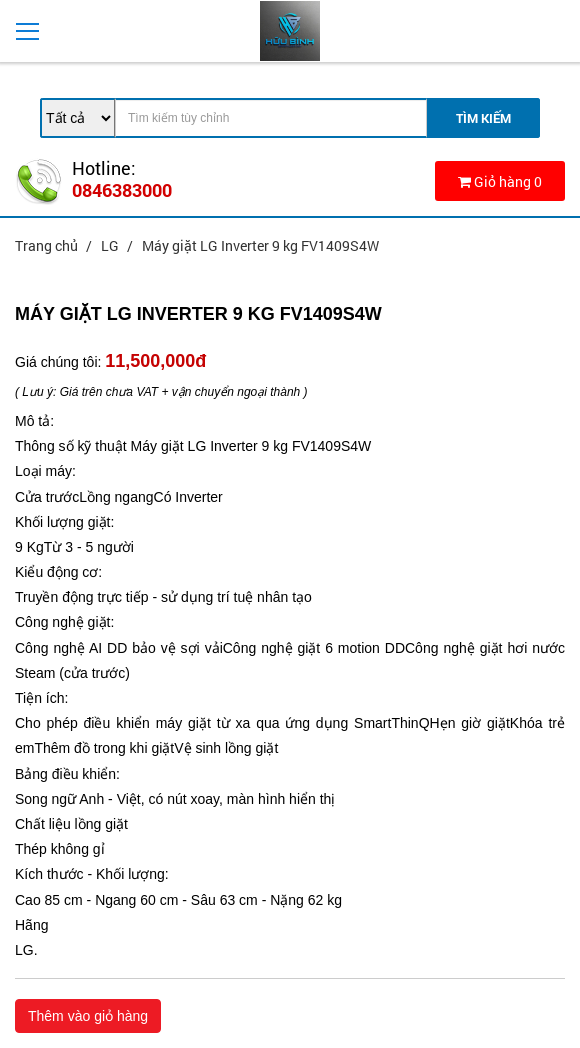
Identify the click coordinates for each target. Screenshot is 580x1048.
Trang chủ (48, 245)
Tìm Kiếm (483, 118)
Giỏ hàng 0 (500, 181)
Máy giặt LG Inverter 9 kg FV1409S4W (260, 245)
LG (111, 245)
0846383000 (122, 190)
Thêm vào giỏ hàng (88, 1016)
